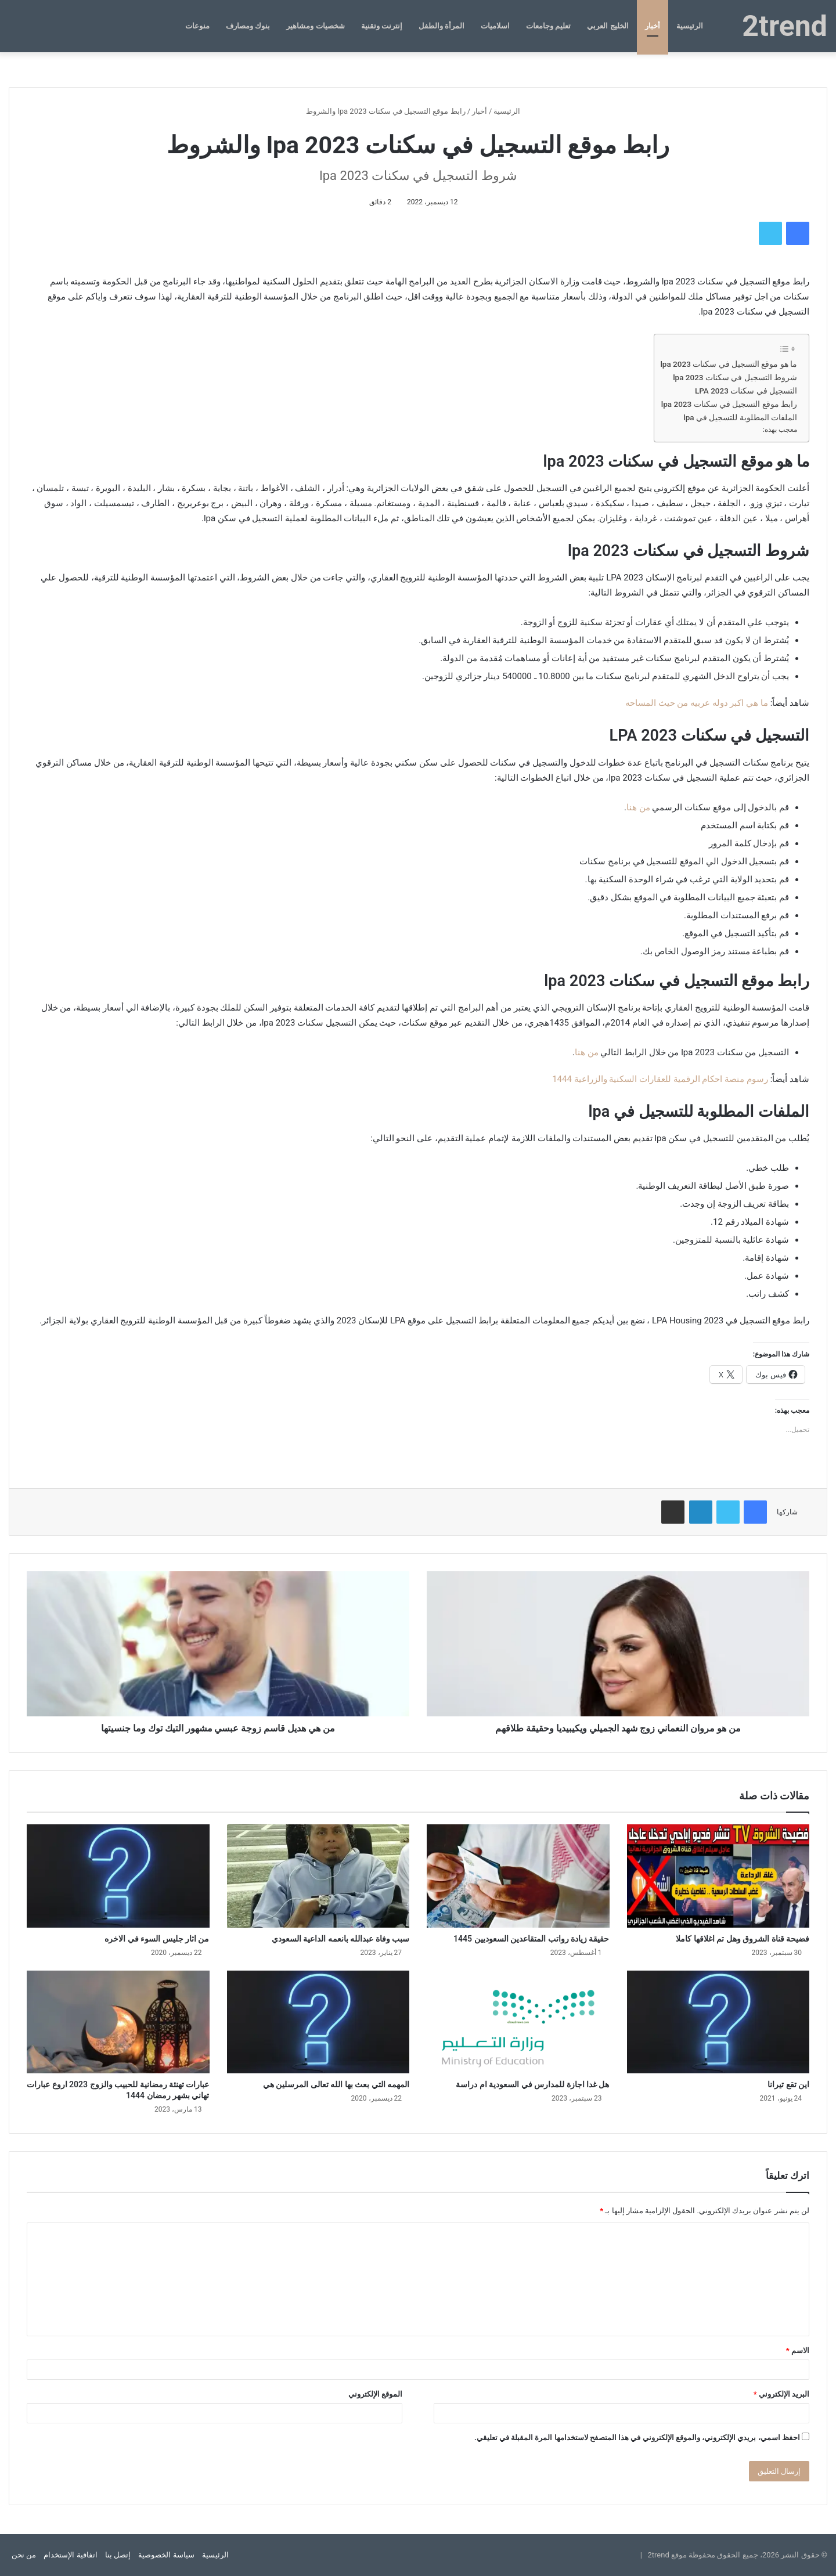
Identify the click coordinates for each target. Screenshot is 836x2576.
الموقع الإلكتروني (375, 2394)
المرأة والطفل (441, 25)
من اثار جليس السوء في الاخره (157, 1938)
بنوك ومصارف (248, 25)
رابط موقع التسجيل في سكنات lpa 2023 (729, 404)
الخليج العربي (607, 25)
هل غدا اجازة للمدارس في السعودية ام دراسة (532, 2084)
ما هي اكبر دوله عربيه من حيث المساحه (696, 703)
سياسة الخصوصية (166, 2554)
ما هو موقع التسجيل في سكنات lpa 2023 (728, 364)
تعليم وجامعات (548, 25)
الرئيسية (689, 25)
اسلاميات (495, 25)
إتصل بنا (118, 2554)
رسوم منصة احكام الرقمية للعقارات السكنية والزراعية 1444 (660, 1079)
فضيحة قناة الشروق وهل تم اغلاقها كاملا (742, 1938)
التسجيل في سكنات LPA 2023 (746, 390)
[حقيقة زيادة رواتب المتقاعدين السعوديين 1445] (518, 1875)
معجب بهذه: (780, 429)
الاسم (797, 2350)
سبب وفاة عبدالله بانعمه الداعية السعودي (340, 1938)
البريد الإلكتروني (781, 2394)
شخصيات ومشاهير (315, 25)
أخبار (652, 25)
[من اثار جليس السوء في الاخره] (118, 1875)
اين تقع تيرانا (788, 2084)
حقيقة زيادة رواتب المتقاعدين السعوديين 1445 (531, 1938)
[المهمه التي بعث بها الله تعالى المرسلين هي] (318, 2022)
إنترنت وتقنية (381, 25)
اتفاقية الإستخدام (70, 2554)
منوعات (197, 25)
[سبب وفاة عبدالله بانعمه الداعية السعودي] (318, 1875)
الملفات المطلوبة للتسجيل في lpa (740, 417)
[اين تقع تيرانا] (718, 2022)
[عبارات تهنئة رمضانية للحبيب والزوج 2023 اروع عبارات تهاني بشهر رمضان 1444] (118, 2022)
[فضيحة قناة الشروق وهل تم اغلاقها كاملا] (718, 1875)
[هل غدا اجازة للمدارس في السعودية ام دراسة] (518, 2022)
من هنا (638, 807)
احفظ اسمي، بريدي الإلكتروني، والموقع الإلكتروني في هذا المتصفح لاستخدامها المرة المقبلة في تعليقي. (637, 2437)
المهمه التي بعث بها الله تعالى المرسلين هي (336, 2084)
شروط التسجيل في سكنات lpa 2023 (735, 377)
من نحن (24, 2554)
